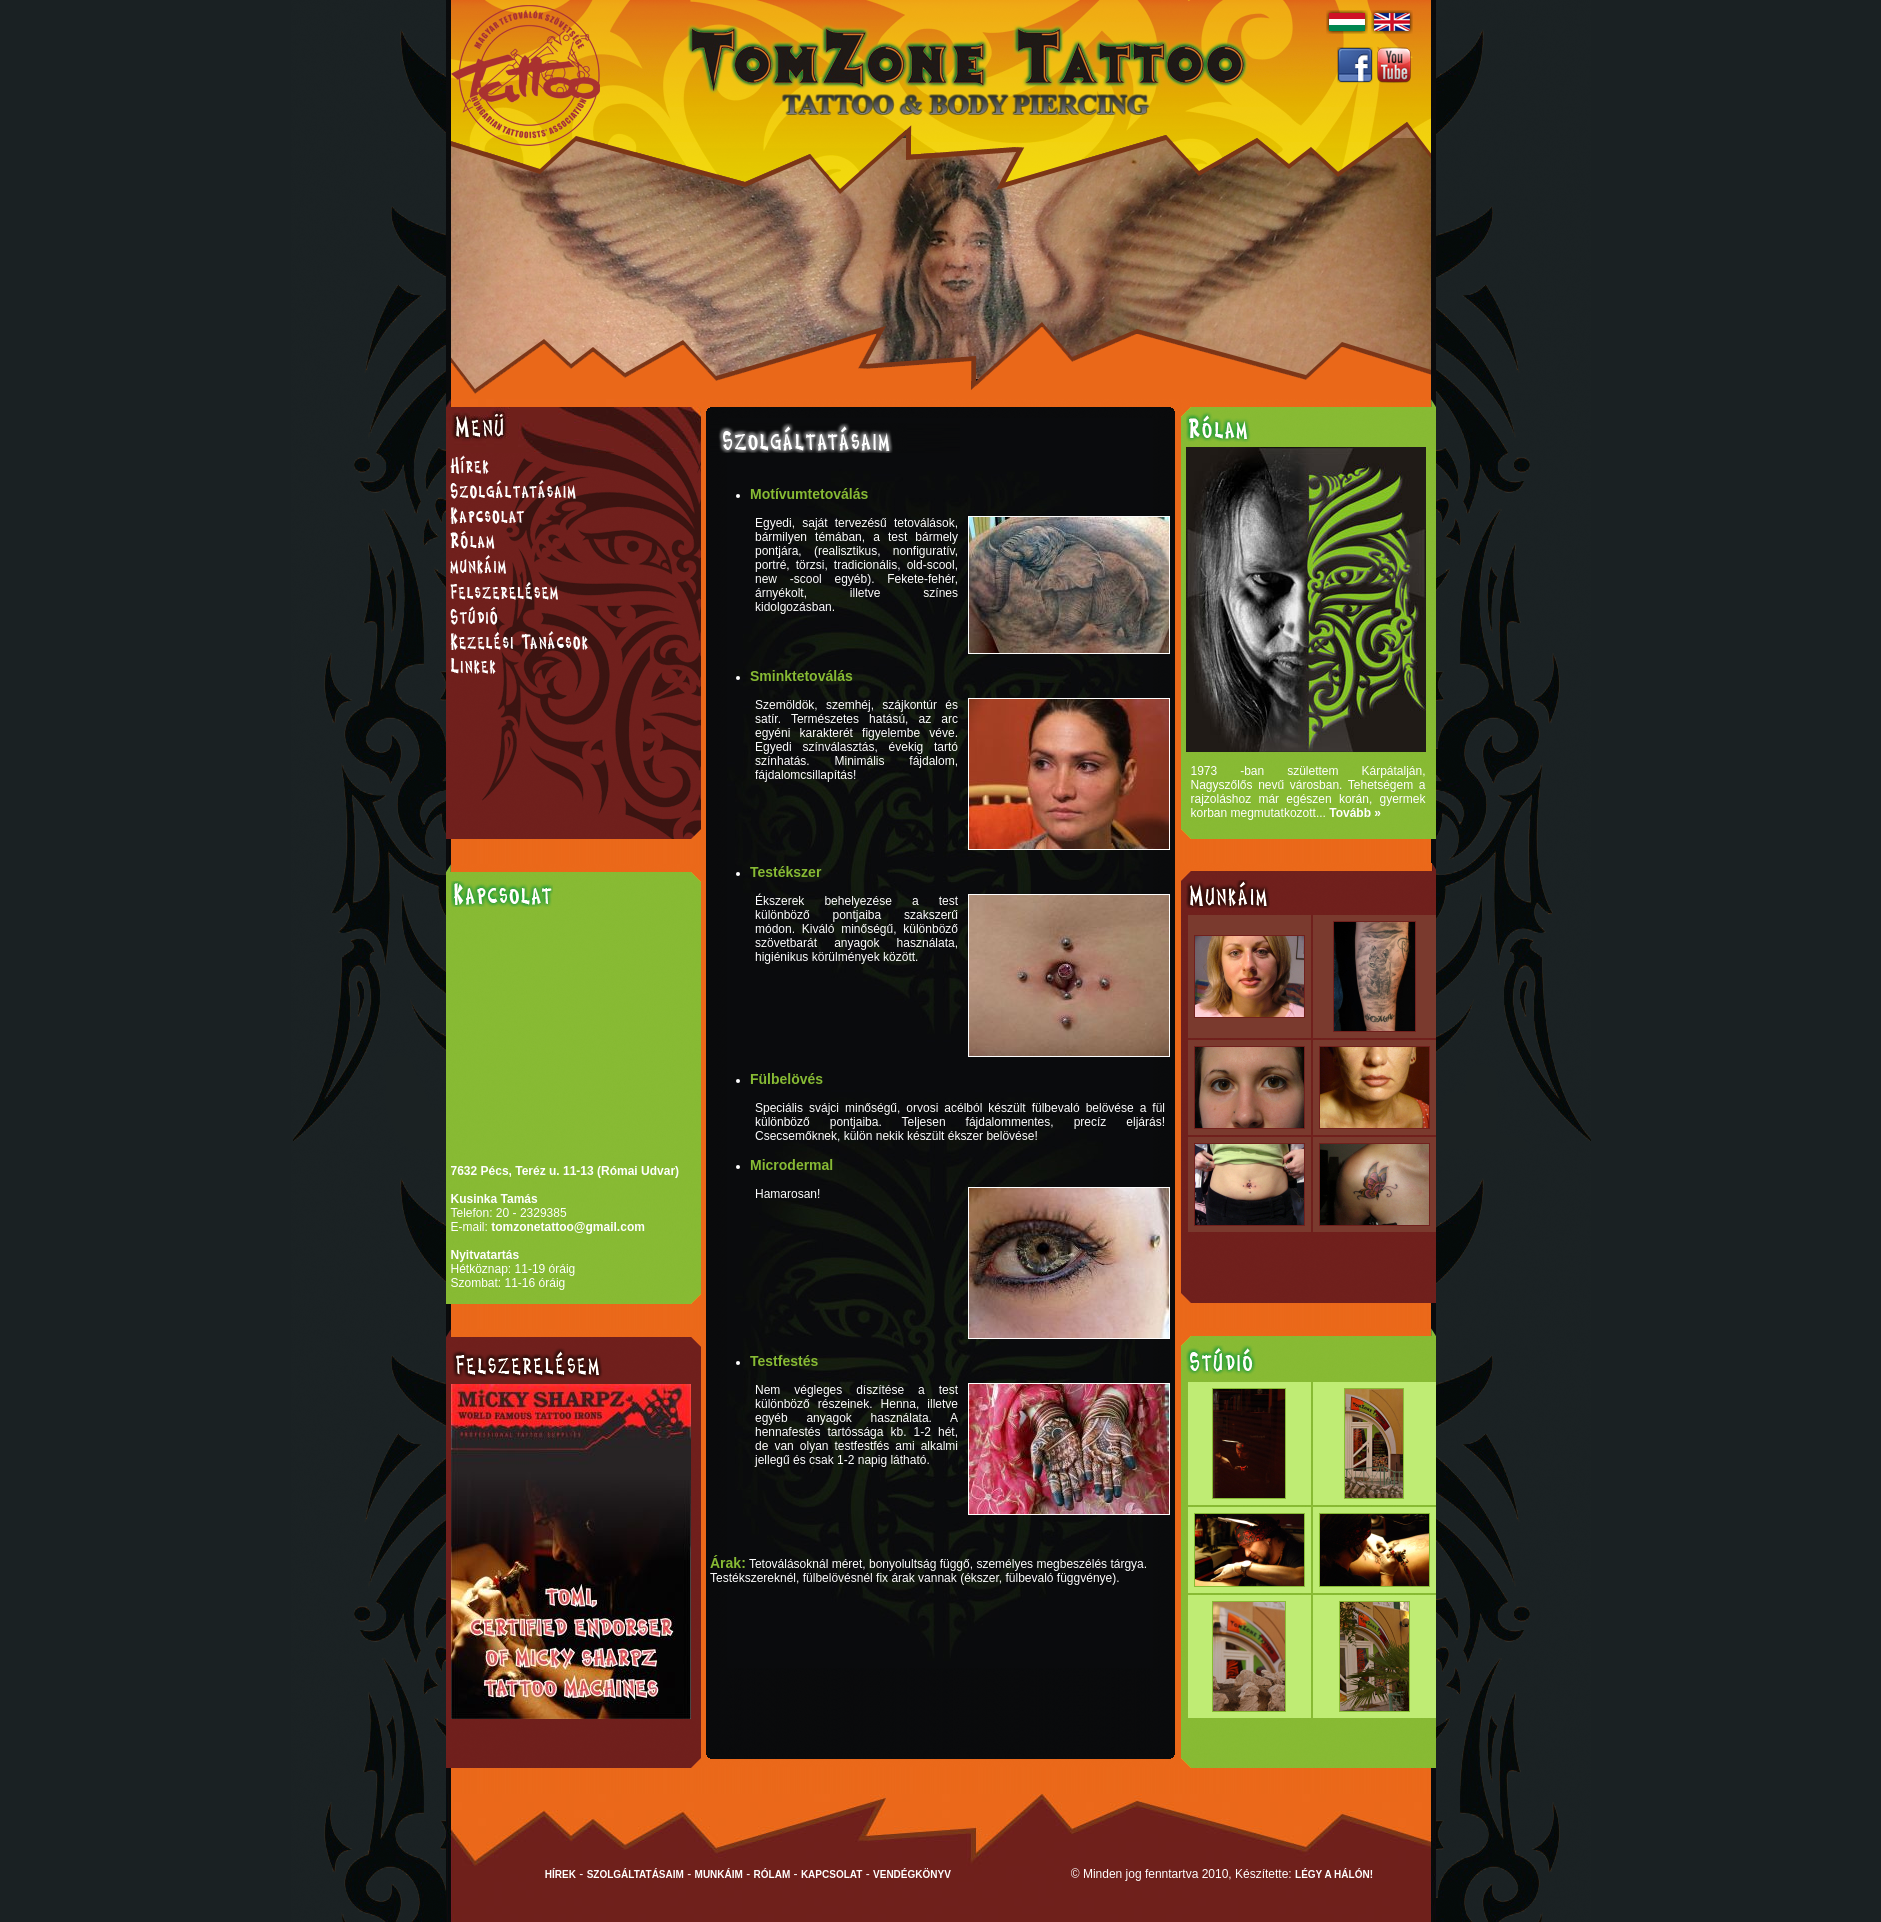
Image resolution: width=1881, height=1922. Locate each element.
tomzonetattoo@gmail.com (568, 1227)
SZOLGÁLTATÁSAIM (635, 1874)
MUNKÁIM (719, 1874)
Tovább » (1355, 813)
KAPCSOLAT (831, 1874)
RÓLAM (772, 1874)
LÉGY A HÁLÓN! (1334, 1874)
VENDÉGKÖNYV (912, 1874)
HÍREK (560, 1874)
